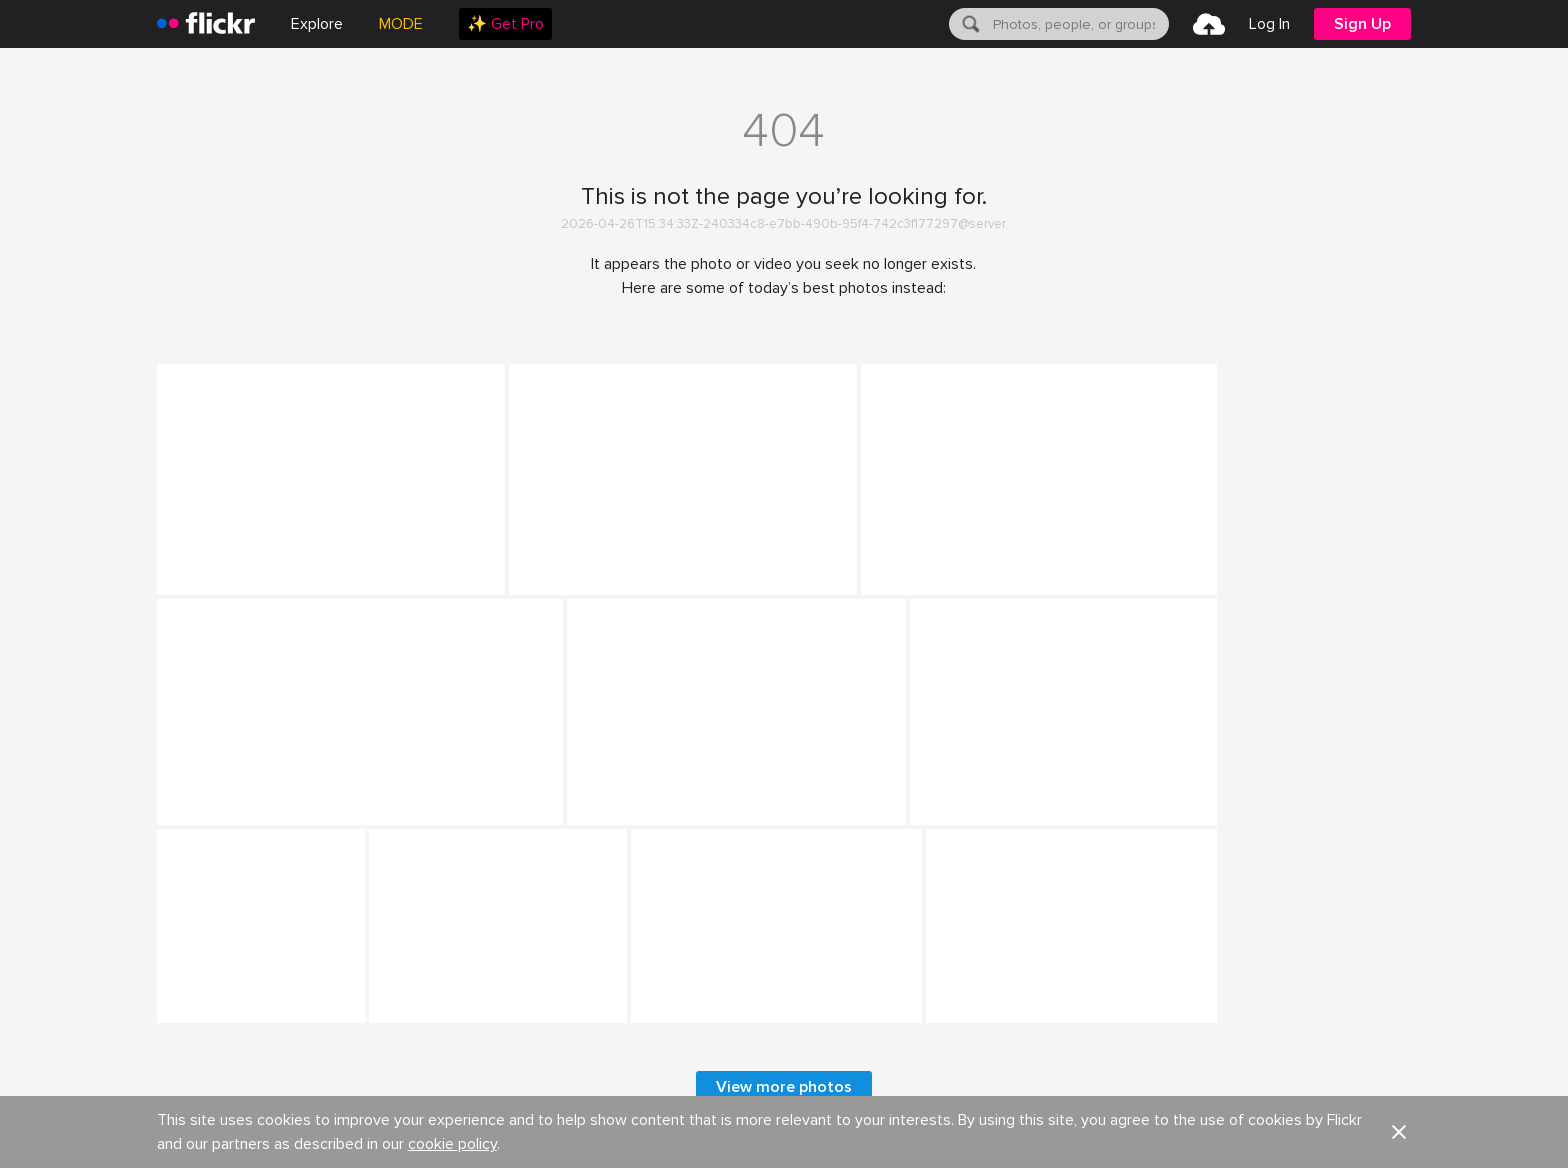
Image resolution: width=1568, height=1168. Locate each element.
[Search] (969, 24)
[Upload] (1209, 24)
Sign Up (1362, 24)
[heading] (206, 24)
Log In (1269, 24)
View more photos (784, 1087)
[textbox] (1079, 24)
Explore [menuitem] (317, 24)
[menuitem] (505, 24)
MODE (401, 24)
